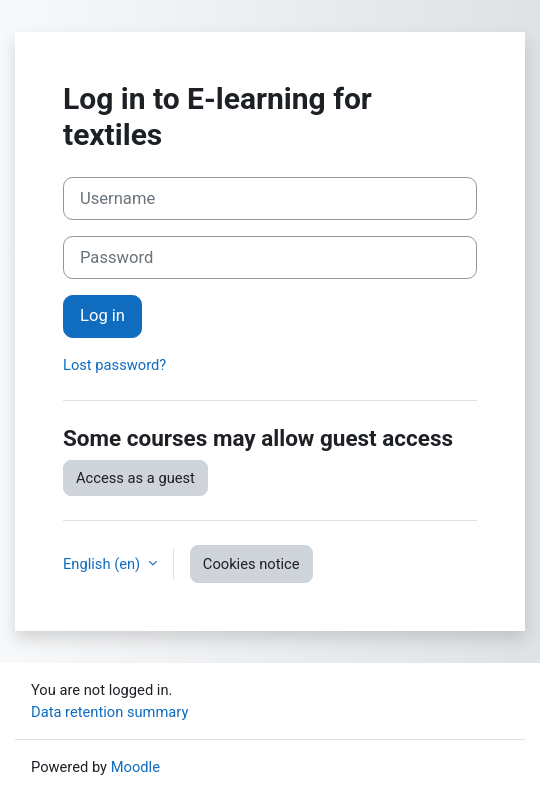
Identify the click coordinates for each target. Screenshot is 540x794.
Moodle (135, 767)
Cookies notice (251, 564)
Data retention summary (109, 712)
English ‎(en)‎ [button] (103, 564)
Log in (102, 315)
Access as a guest (135, 478)
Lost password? (114, 365)
